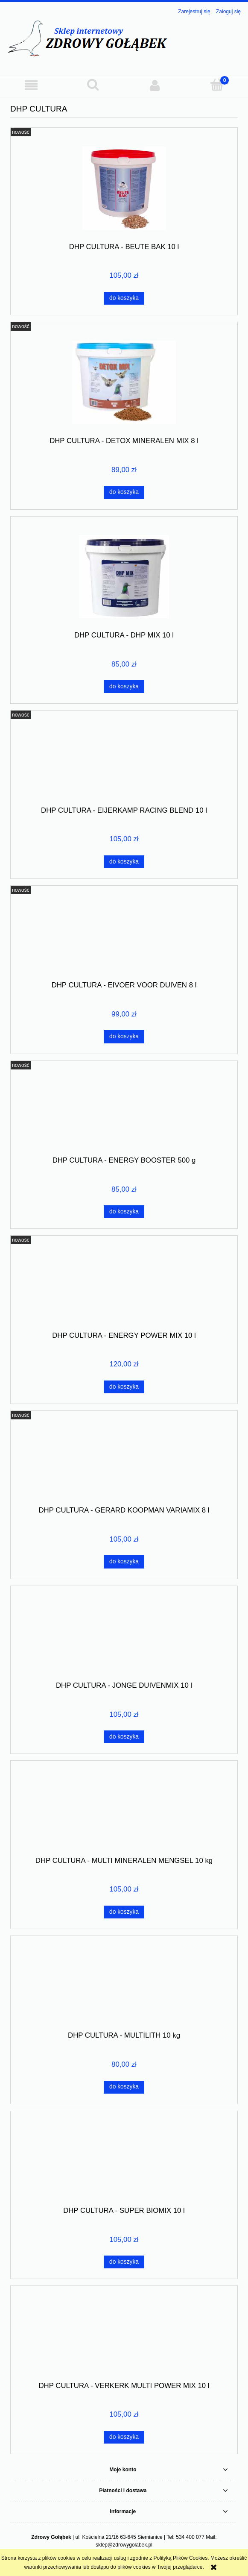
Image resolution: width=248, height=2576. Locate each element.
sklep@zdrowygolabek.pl (124, 2545)
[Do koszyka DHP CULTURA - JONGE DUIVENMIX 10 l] (124, 1736)
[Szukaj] (93, 85)
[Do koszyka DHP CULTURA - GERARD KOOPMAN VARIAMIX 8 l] (124, 1561)
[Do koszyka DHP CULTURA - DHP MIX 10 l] (124, 686)
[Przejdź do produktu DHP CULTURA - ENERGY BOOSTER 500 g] (124, 1111)
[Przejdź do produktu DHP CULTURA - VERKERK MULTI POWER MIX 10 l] (124, 2337)
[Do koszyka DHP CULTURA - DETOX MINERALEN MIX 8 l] (124, 492)
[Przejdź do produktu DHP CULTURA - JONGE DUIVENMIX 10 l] (124, 1636)
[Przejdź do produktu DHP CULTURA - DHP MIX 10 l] (124, 576)
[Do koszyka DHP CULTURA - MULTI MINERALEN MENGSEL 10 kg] (124, 1912)
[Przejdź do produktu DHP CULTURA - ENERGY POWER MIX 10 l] (124, 1286)
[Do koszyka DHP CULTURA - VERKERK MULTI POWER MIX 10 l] (124, 2437)
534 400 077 (190, 2537)
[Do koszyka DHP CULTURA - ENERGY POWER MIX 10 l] (124, 1387)
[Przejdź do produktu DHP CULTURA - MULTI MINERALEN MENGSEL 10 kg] (124, 1812)
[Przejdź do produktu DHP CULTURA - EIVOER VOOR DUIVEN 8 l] (124, 936)
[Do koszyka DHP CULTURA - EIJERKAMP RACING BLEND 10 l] (124, 861)
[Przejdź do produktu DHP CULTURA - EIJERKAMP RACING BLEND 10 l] (124, 761)
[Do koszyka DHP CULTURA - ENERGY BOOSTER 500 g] (124, 1211)
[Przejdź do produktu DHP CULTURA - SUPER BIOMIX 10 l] (124, 2162)
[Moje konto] (155, 85)
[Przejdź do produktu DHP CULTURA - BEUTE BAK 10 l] (124, 188)
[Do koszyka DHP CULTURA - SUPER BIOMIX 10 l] (124, 2262)
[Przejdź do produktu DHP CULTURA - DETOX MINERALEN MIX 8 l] (124, 382)
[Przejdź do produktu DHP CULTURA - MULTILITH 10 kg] (124, 1986)
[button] (31, 85)
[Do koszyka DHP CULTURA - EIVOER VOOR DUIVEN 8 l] (124, 1036)
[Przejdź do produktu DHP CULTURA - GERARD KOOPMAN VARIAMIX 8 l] (124, 1461)
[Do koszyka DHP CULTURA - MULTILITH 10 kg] (124, 2087)
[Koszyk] (217, 85)
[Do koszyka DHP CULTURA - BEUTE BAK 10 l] (124, 298)
